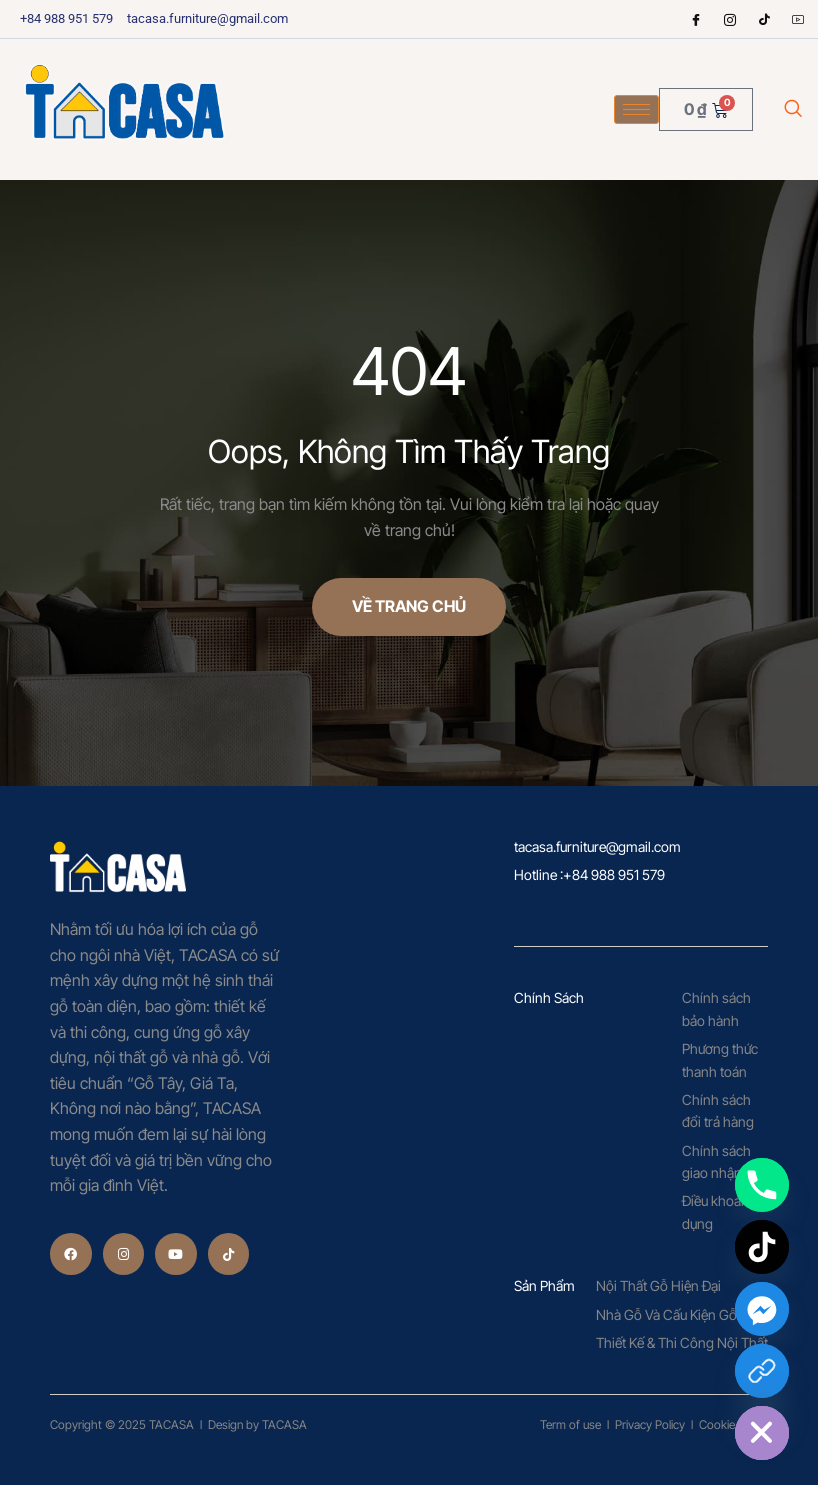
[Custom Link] (762, 1371)
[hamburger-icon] (636, 109)
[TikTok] (762, 1247)
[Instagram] (730, 19)
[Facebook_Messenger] (762, 1309)
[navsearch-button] (793, 110)
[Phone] (762, 1185)
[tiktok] (764, 19)
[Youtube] (798, 19)
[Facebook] (696, 19)
